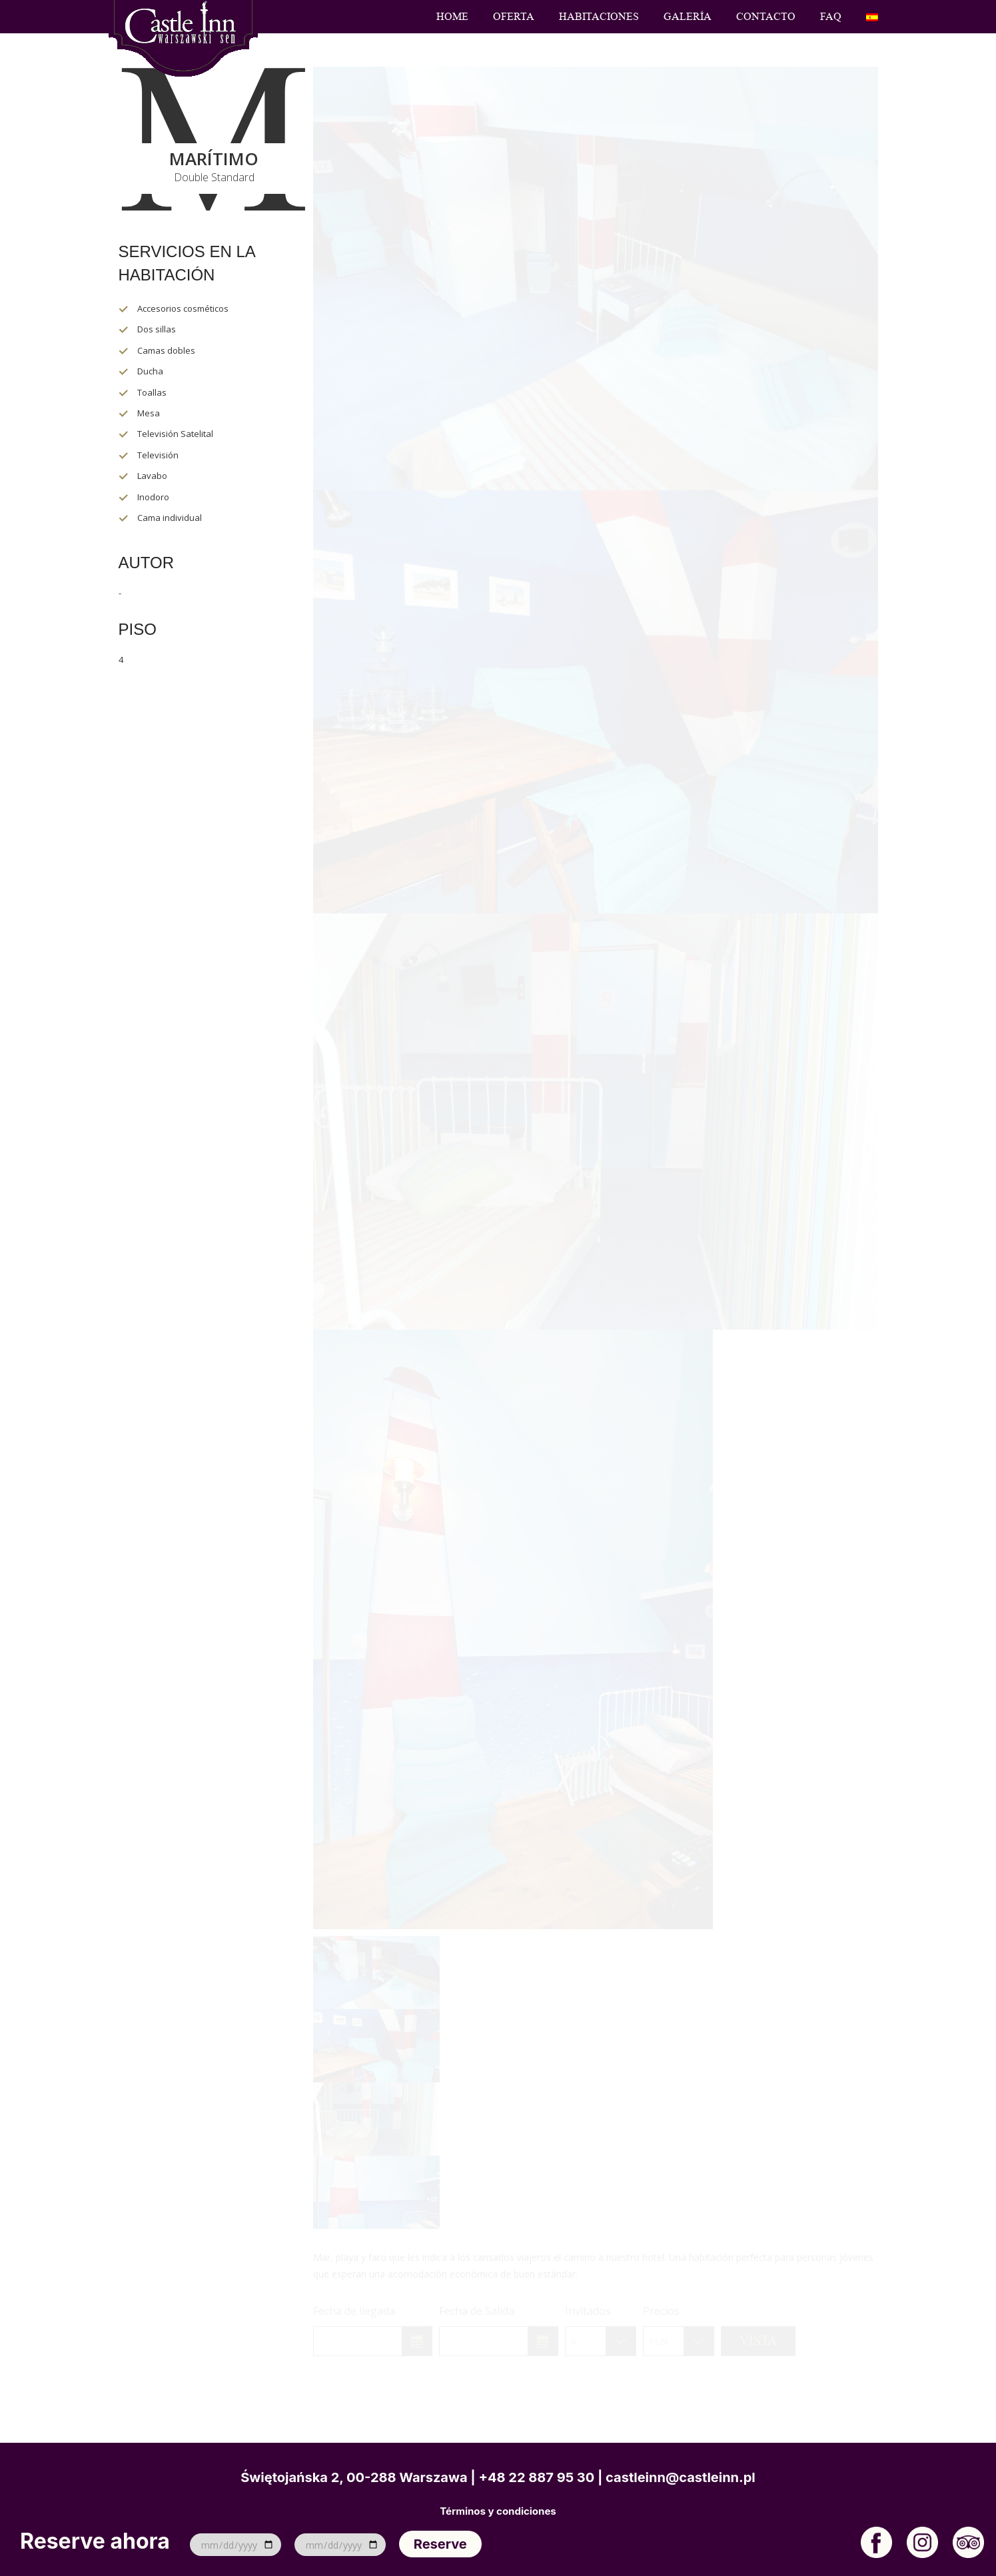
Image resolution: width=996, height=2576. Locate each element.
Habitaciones (599, 17)
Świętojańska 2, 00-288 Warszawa (354, 2477)
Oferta (513, 17)
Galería (688, 17)
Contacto (765, 17)
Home (452, 17)
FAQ (830, 17)
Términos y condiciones (498, 2511)
